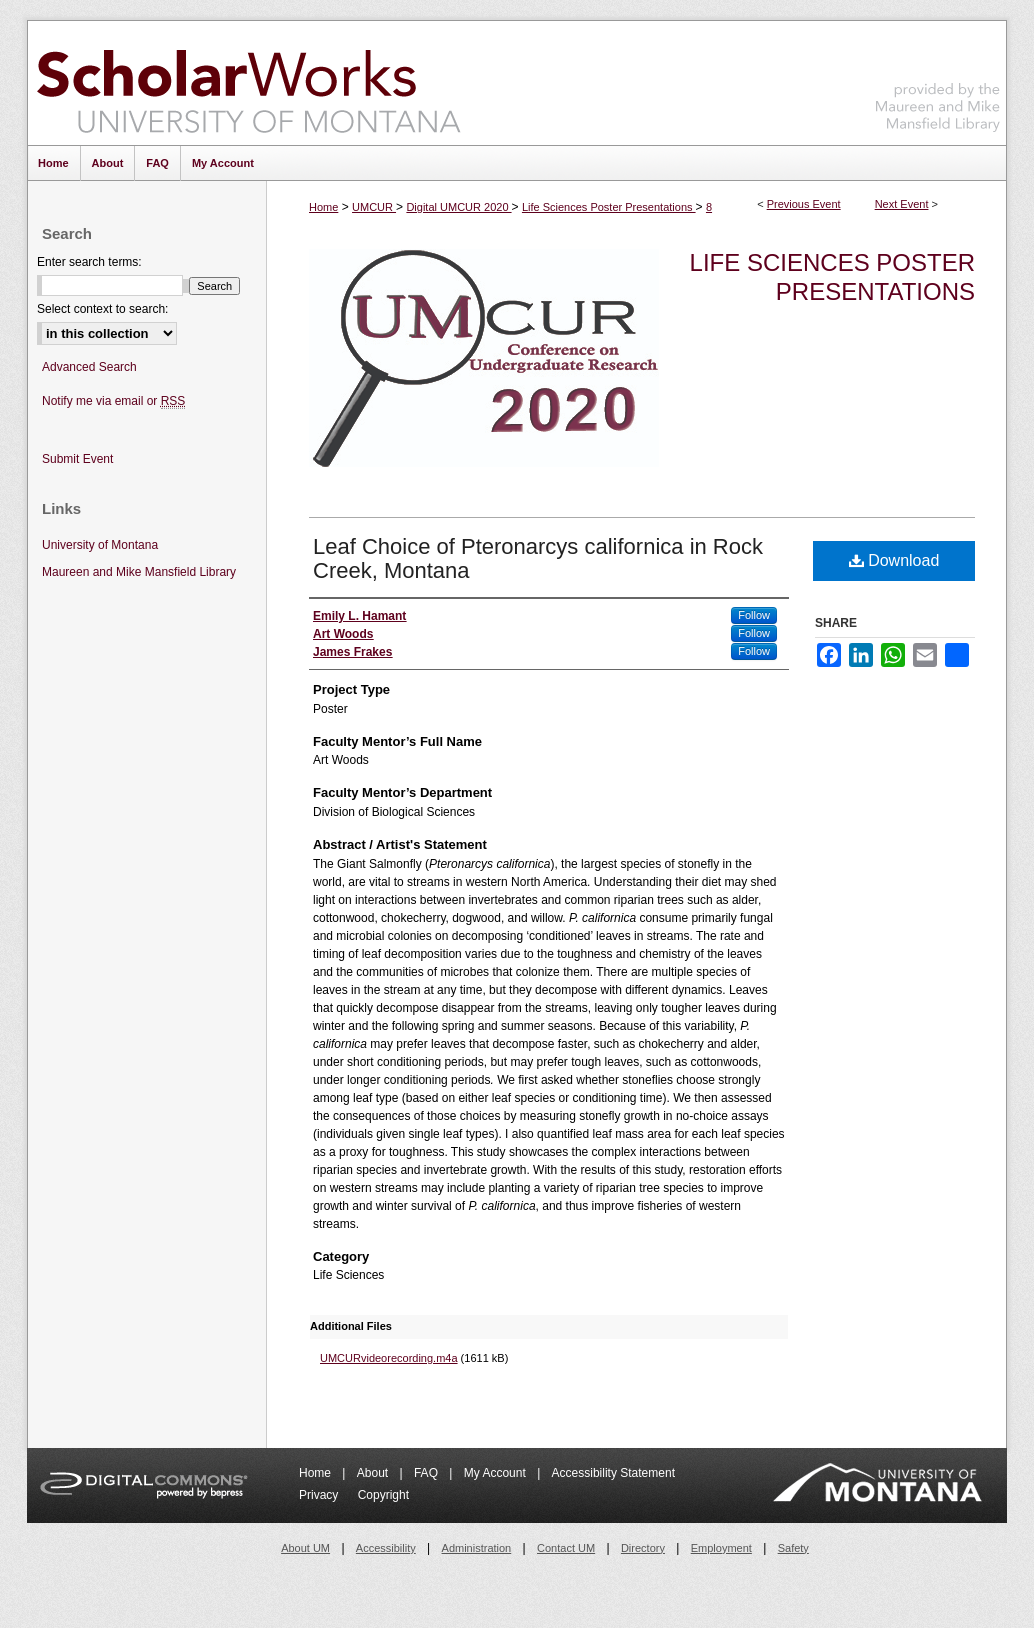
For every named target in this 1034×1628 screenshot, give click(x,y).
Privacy (320, 1495)
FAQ (427, 1473)
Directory (643, 1548)
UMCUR (374, 207)
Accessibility (386, 1548)
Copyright (383, 1495)
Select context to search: (102, 309)
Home (323, 207)
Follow (754, 615)
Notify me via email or (113, 401)
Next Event (902, 204)
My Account (496, 1473)
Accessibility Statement (613, 1473)
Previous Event (804, 204)
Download (894, 560)
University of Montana (100, 545)
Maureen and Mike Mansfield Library (938, 79)
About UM (305, 1548)
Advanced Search (89, 367)
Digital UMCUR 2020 (458, 207)
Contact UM (566, 1548)
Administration (477, 1548)
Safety (793, 1548)
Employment (721, 1548)
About (374, 1473)
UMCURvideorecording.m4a (389, 1358)
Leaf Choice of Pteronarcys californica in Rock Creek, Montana (538, 558)
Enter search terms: (89, 262)
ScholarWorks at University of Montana (248, 83)
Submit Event (77, 459)
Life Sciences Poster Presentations (609, 207)
